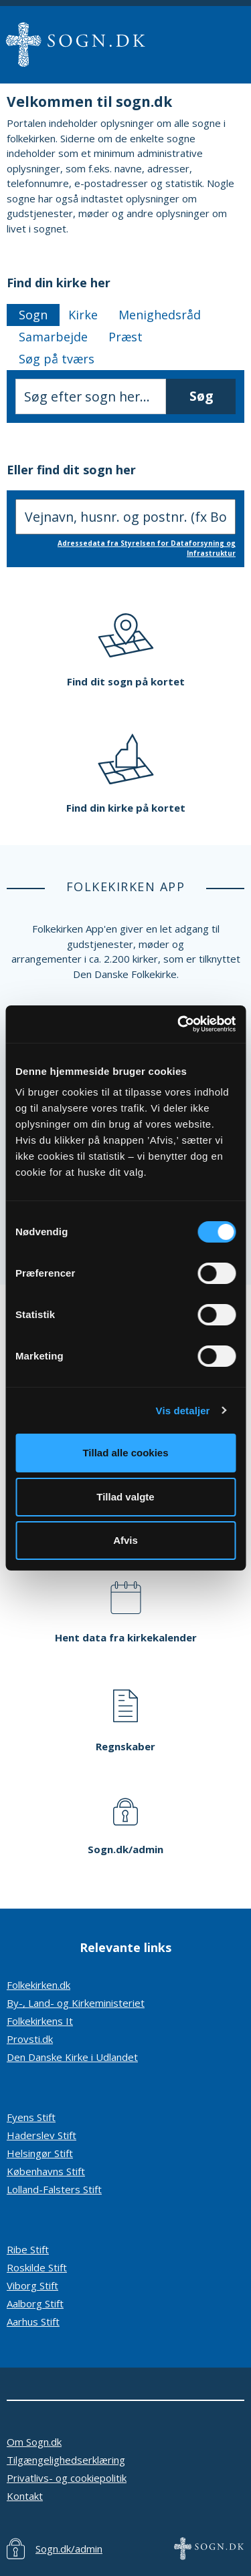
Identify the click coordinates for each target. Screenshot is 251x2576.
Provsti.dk (30, 2039)
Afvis (125, 1540)
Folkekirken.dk (38, 1984)
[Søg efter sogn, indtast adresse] (125, 516)
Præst (125, 337)
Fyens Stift (31, 2117)
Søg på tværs (56, 359)
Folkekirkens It (40, 2021)
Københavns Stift (46, 2171)
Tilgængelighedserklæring (66, 2459)
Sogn (33, 315)
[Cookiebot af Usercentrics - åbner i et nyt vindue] (179, 1024)
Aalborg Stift (35, 2303)
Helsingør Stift (40, 2153)
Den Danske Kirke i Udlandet (72, 2057)
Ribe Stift (28, 2249)
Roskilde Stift (37, 2267)
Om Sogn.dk (34, 2441)
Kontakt (25, 2496)
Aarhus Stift (33, 2321)
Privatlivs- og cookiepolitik (67, 2477)
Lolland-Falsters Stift (54, 2189)
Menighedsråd (159, 315)
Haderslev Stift (41, 2135)
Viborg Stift (32, 2285)
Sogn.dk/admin (68, 2548)
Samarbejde (53, 337)
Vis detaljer (183, 1410)
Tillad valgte (125, 1496)
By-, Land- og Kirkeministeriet (76, 2002)
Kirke (83, 315)
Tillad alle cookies (125, 1452)
